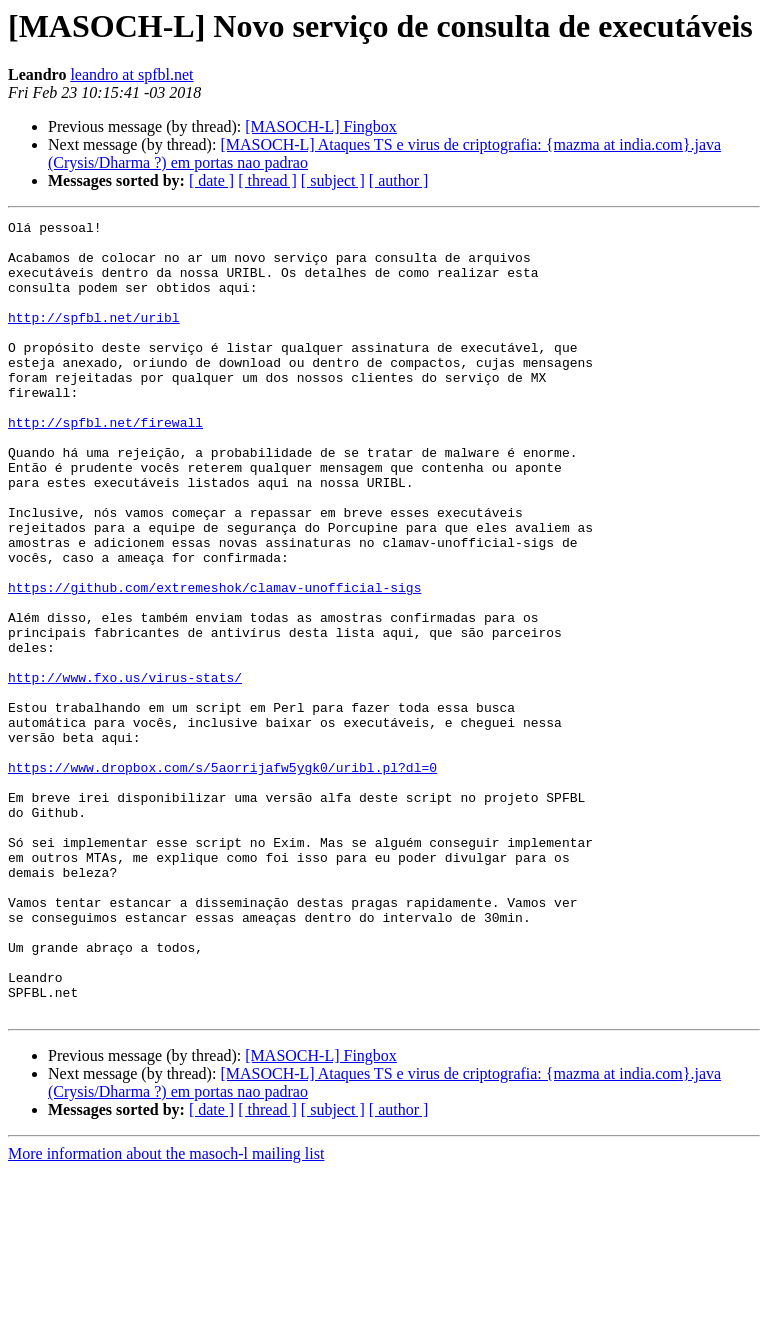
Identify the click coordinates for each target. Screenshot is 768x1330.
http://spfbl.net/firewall (105, 464)
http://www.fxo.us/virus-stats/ (125, 770)
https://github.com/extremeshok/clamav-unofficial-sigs (214, 662)
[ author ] (399, 180)
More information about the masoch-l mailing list (166, 1312)
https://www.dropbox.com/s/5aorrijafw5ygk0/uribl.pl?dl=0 (222, 878)
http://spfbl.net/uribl (94, 338)
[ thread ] (267, 180)
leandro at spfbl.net (131, 74)
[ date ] (211, 180)
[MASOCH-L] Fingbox (321, 126)
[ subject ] (333, 180)
